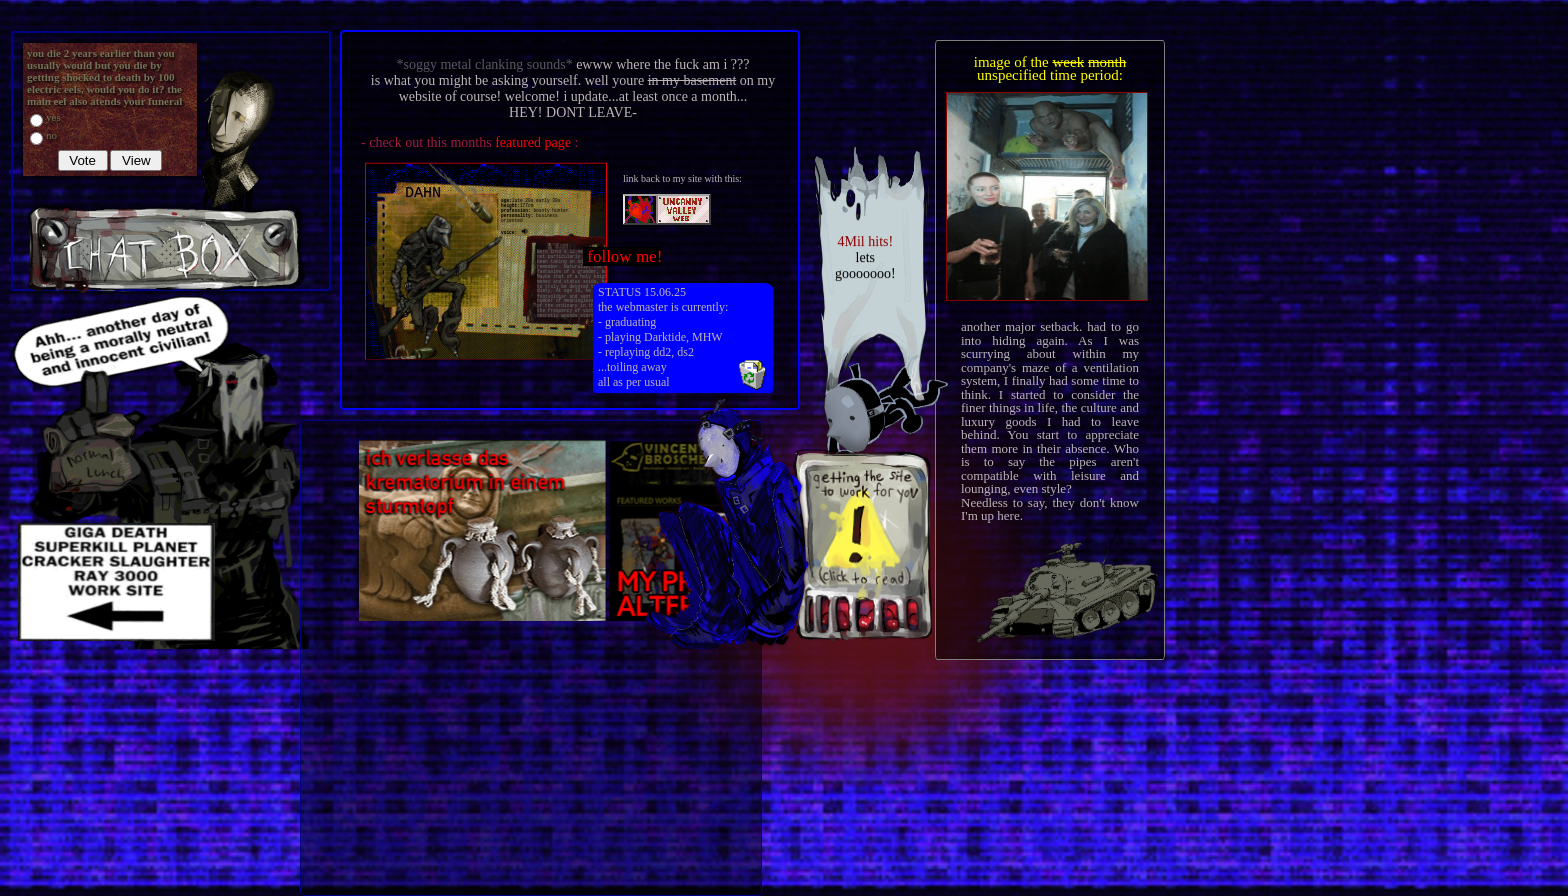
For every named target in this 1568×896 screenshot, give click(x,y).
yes (53, 117)
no (51, 135)
